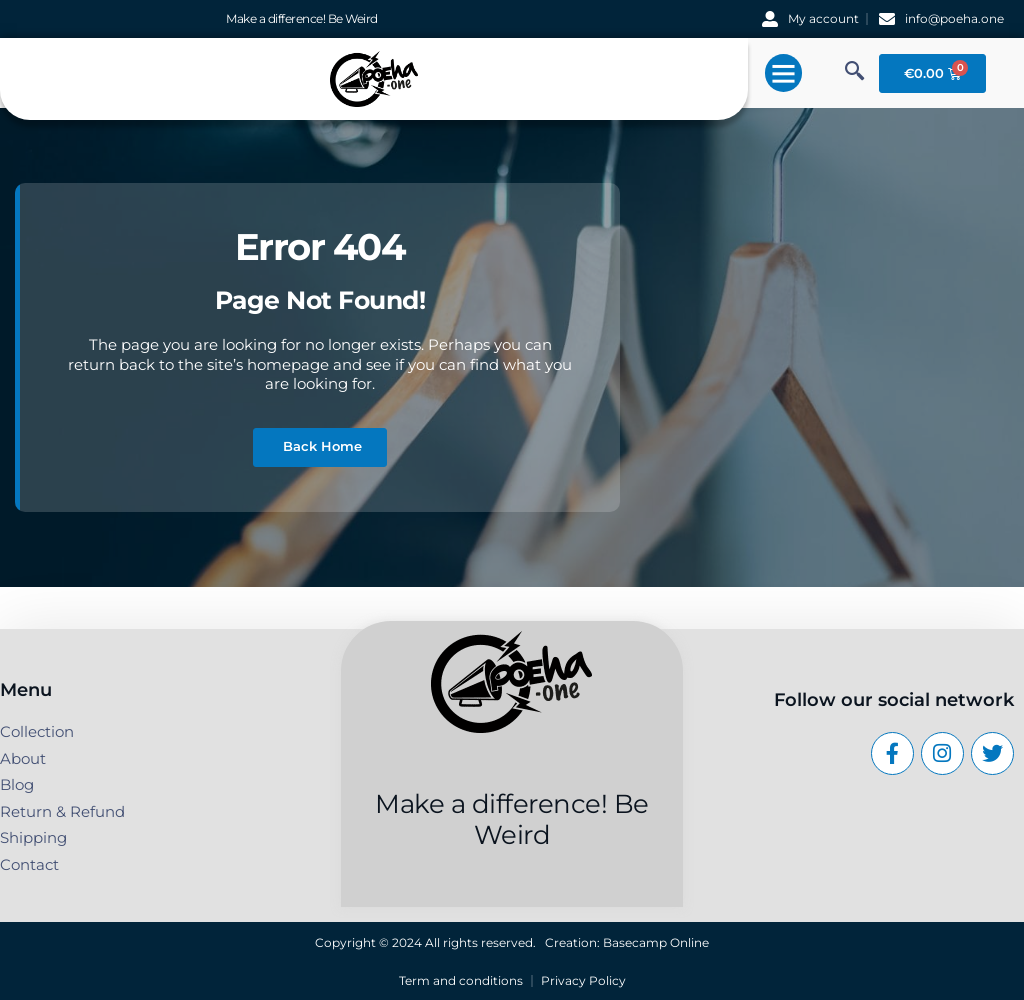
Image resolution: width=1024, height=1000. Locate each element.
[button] (784, 73)
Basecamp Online (656, 942)
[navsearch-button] (854, 73)
